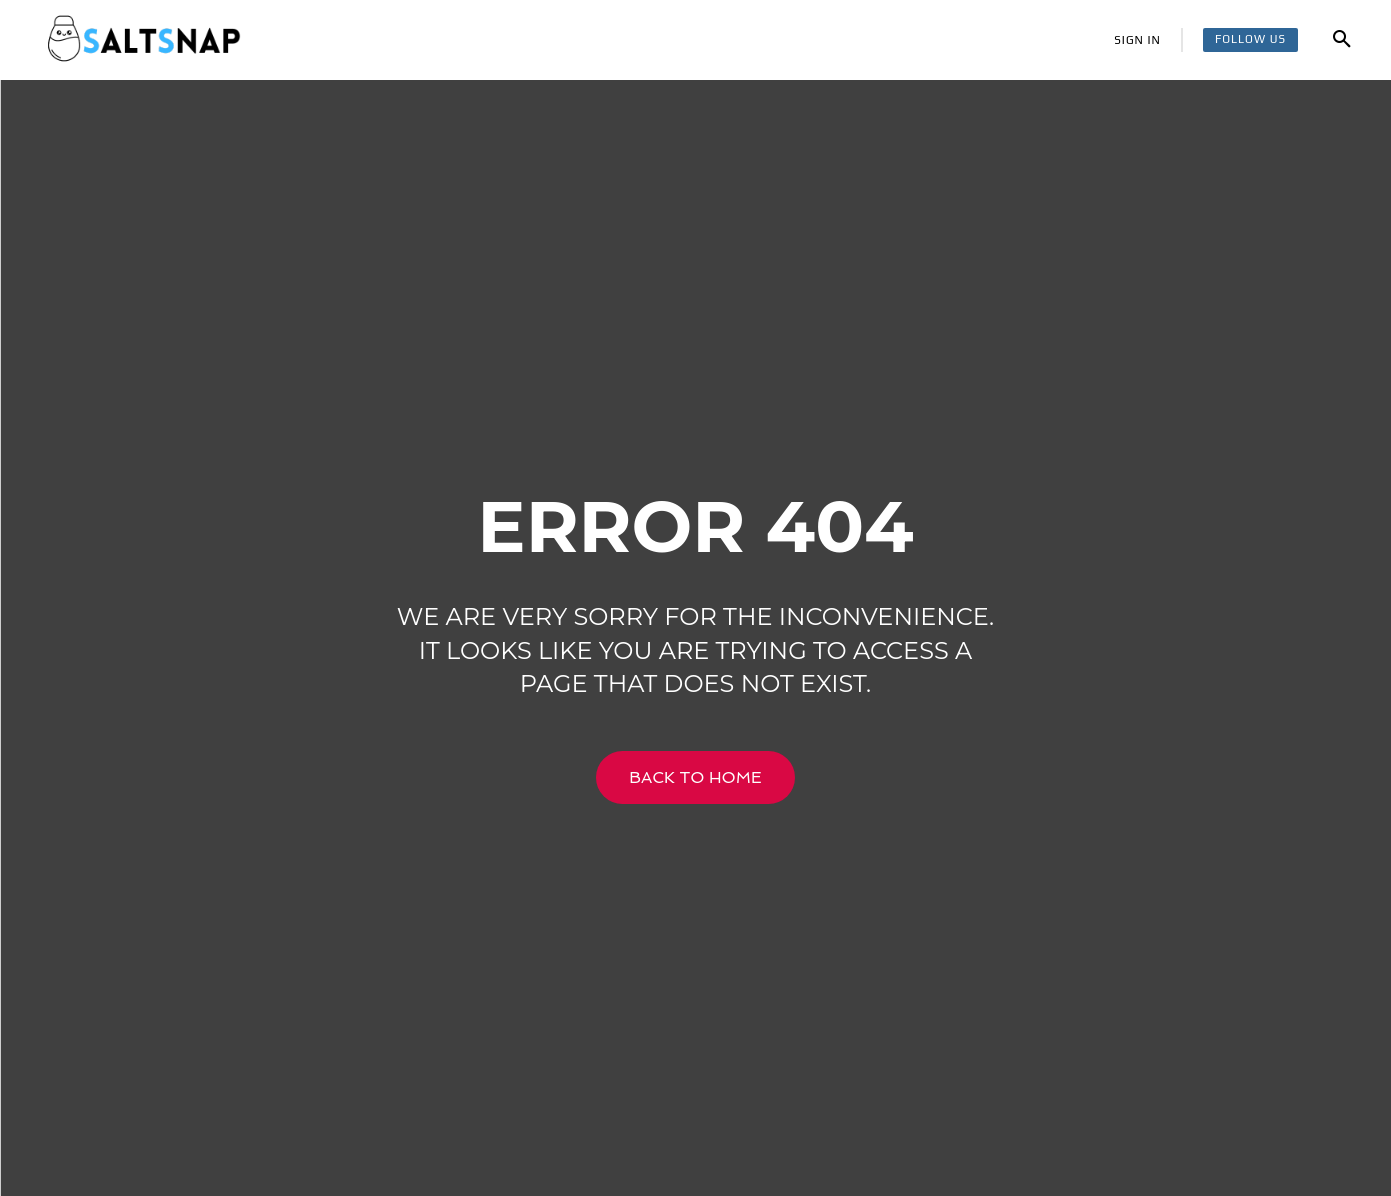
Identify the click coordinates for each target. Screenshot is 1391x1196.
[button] (1342, 40)
